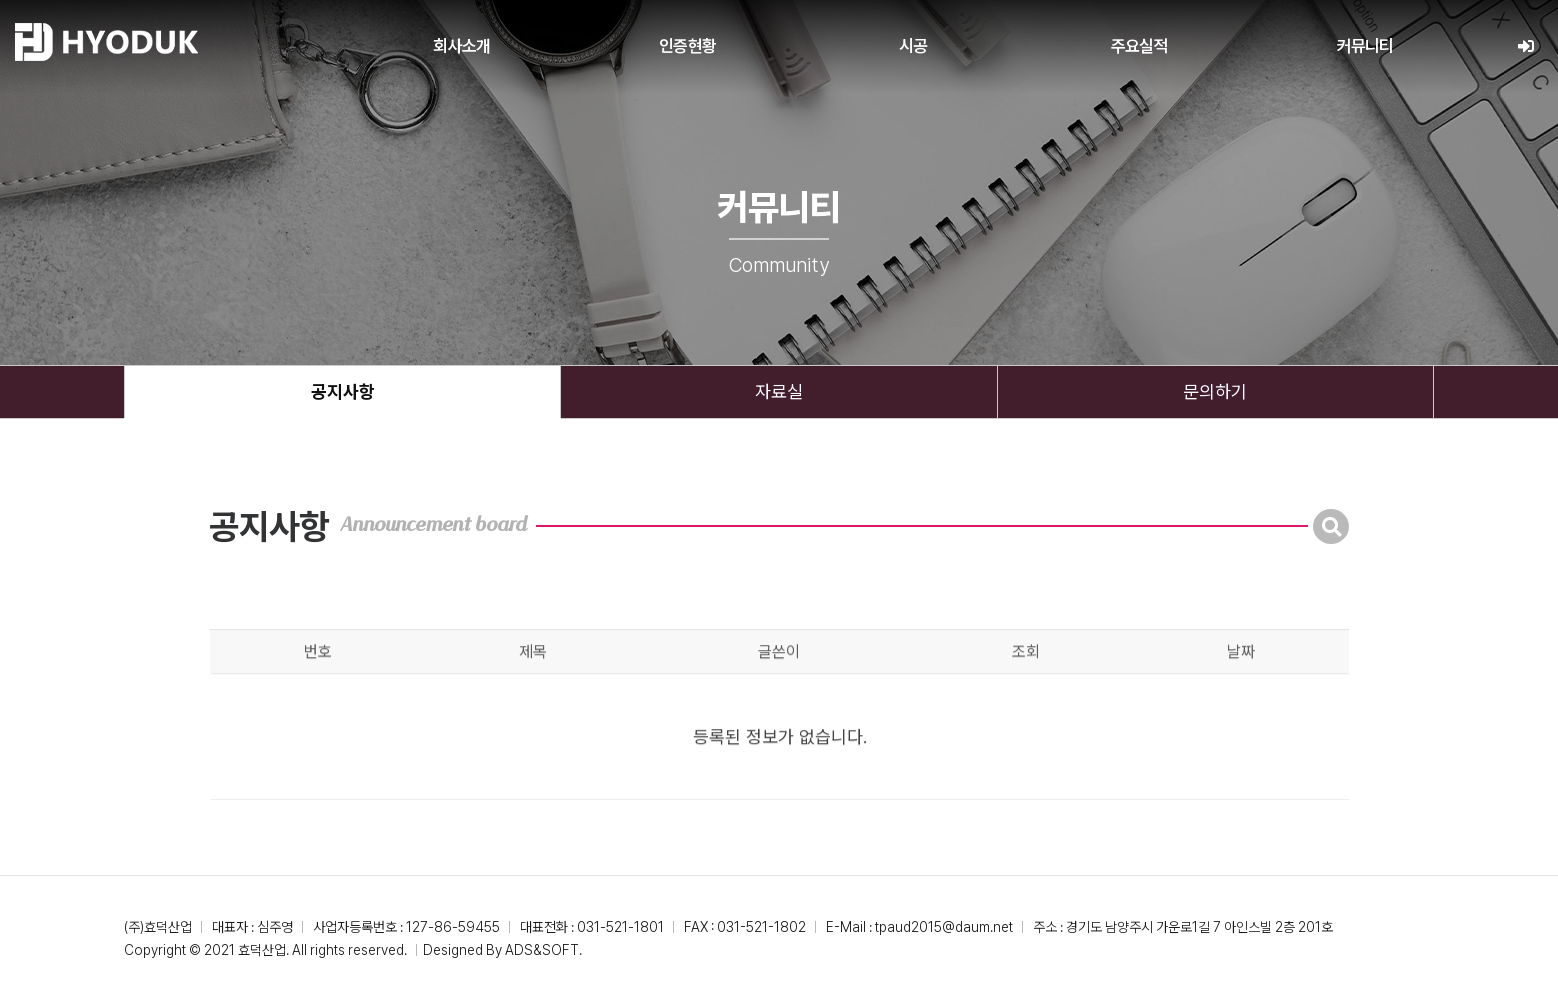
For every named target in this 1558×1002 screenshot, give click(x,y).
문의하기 (1215, 391)
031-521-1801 (620, 927)
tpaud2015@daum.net (944, 927)
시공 (913, 46)
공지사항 (343, 391)
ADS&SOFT (542, 950)
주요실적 (1139, 46)
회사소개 (461, 46)
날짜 (1241, 681)
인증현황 (687, 46)
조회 (1026, 681)
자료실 (779, 391)
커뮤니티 (1365, 46)
